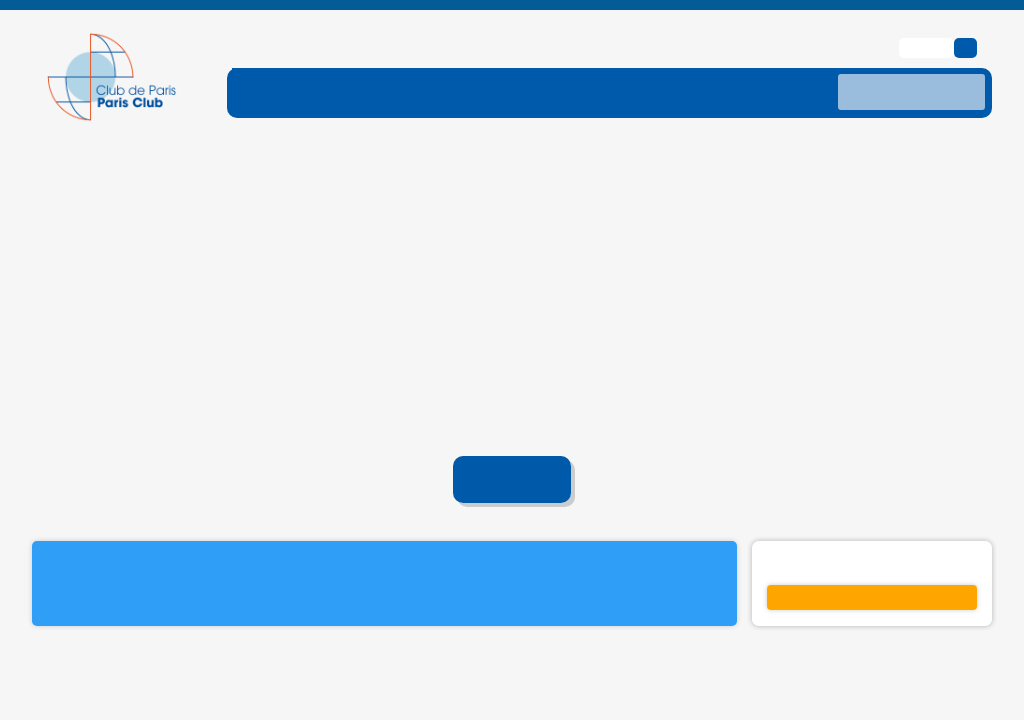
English (929, 15)
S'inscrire (872, 566)
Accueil (512, 448)
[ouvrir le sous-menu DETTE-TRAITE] (492, 59)
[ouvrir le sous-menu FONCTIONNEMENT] (331, 59)
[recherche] (911, 60)
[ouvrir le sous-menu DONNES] (760, 59)
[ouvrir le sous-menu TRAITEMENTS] (633, 59)
